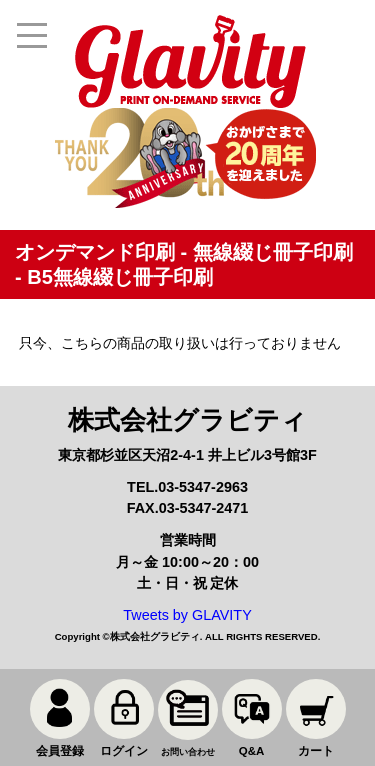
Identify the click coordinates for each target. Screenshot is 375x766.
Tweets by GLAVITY (187, 615)
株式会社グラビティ (155, 636)
